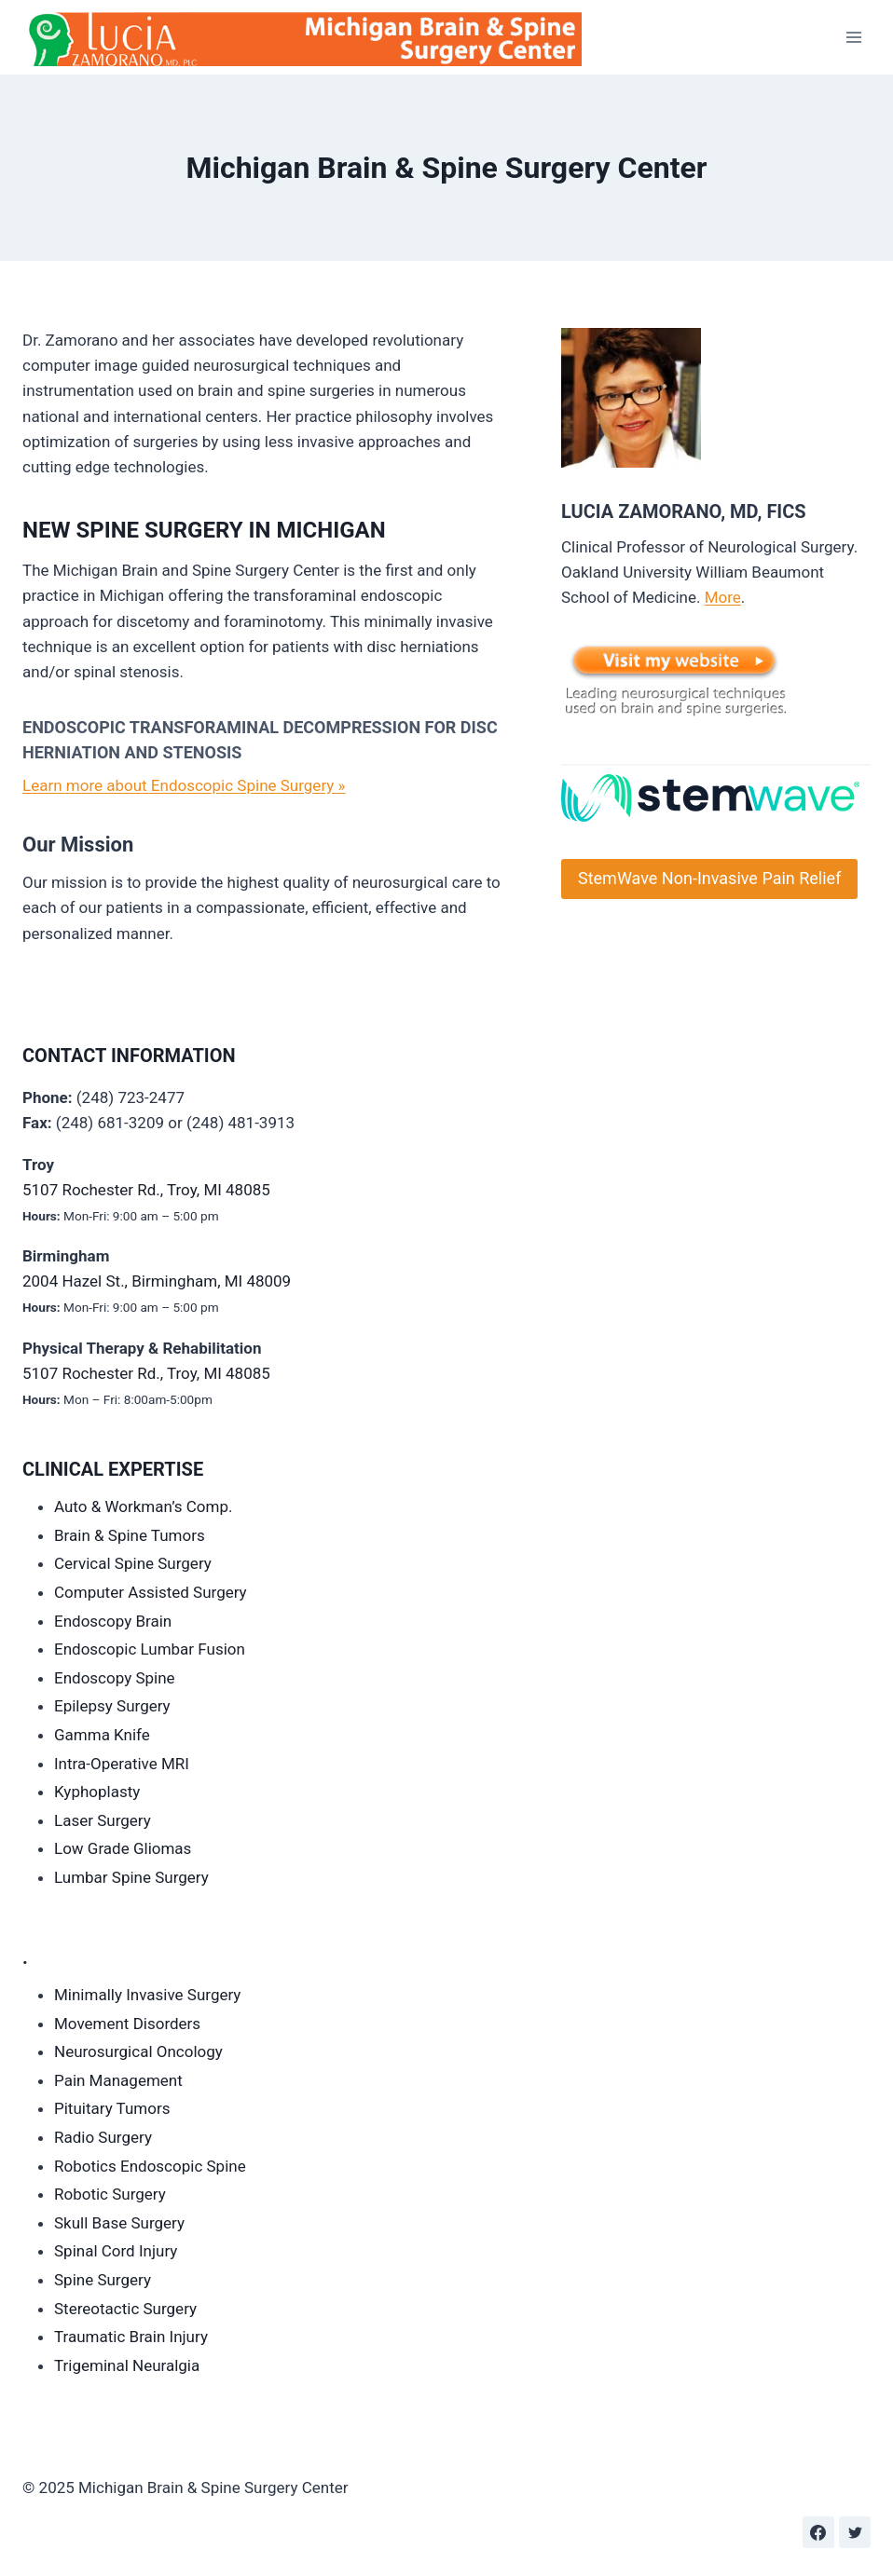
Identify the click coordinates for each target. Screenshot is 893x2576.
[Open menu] (853, 36)
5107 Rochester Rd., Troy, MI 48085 (146, 1189)
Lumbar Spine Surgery (131, 1877)
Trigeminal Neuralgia (126, 2365)
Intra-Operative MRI (121, 1763)
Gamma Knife (102, 1734)
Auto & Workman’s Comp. (143, 1506)
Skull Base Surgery (119, 2223)
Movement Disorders (127, 2023)
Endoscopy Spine (114, 1678)
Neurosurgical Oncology (138, 2051)
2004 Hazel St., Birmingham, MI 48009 (156, 1281)
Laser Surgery (102, 1820)
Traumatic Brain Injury (131, 2336)
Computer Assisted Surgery (150, 1592)
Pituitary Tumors (112, 2108)
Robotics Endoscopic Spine (150, 2166)
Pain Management (118, 2080)
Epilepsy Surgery (112, 1706)
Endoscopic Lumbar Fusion (149, 1649)
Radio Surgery (103, 2137)
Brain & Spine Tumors (129, 1535)
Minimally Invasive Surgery (147, 1994)
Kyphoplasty (97, 1791)
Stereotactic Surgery (125, 2308)
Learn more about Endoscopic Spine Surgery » (184, 785)
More (723, 597)
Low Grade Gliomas (122, 1848)
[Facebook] (818, 2532)
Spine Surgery (102, 2279)
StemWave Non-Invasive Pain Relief (709, 878)
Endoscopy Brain (113, 1621)
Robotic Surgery (110, 2194)
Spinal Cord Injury (115, 2251)
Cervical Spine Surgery (133, 1563)
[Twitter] (855, 2532)
